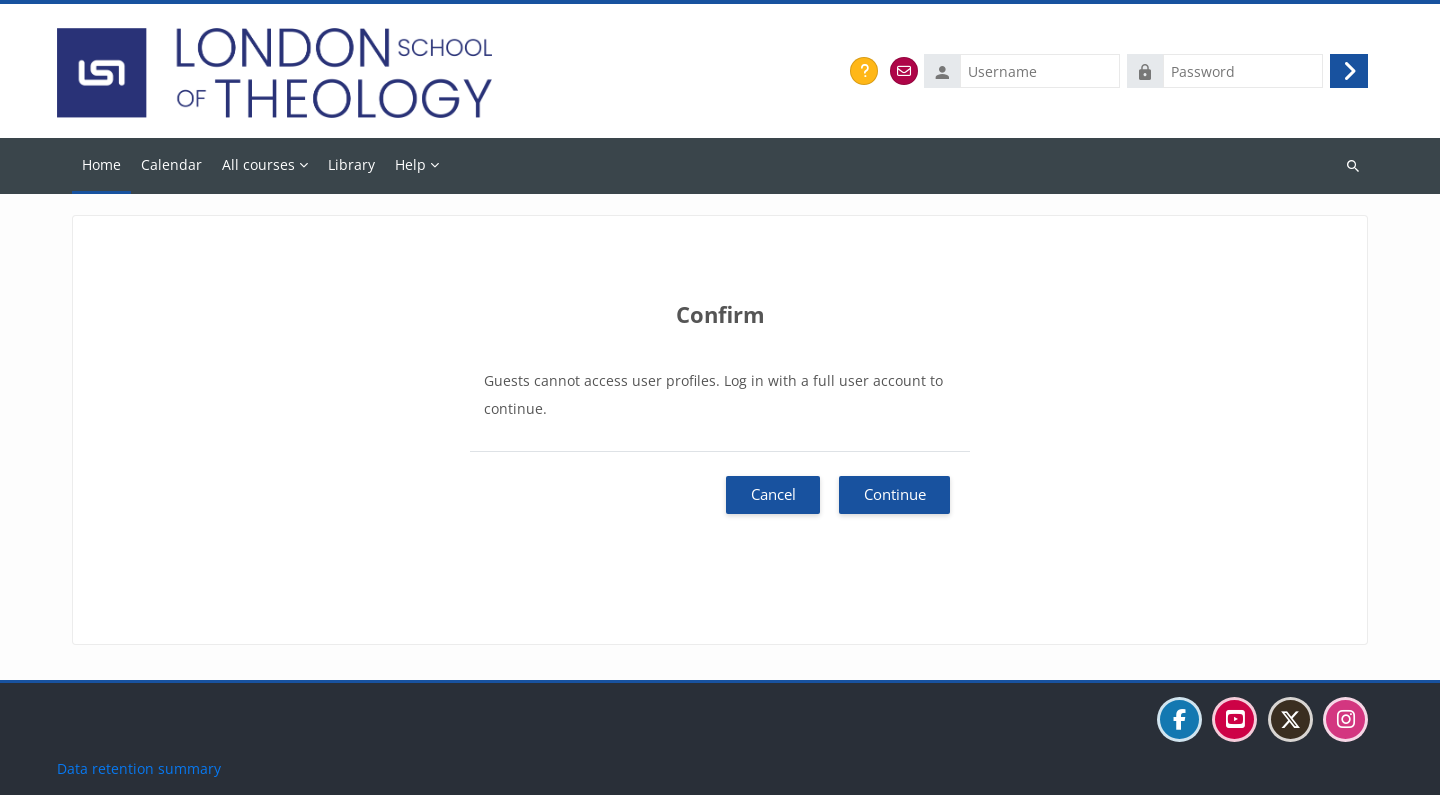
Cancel (773, 494)
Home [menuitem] (101, 164)
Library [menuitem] (351, 164)
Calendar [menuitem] (171, 164)
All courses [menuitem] (258, 164)
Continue (895, 494)
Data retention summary (139, 768)
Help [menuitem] (410, 164)
